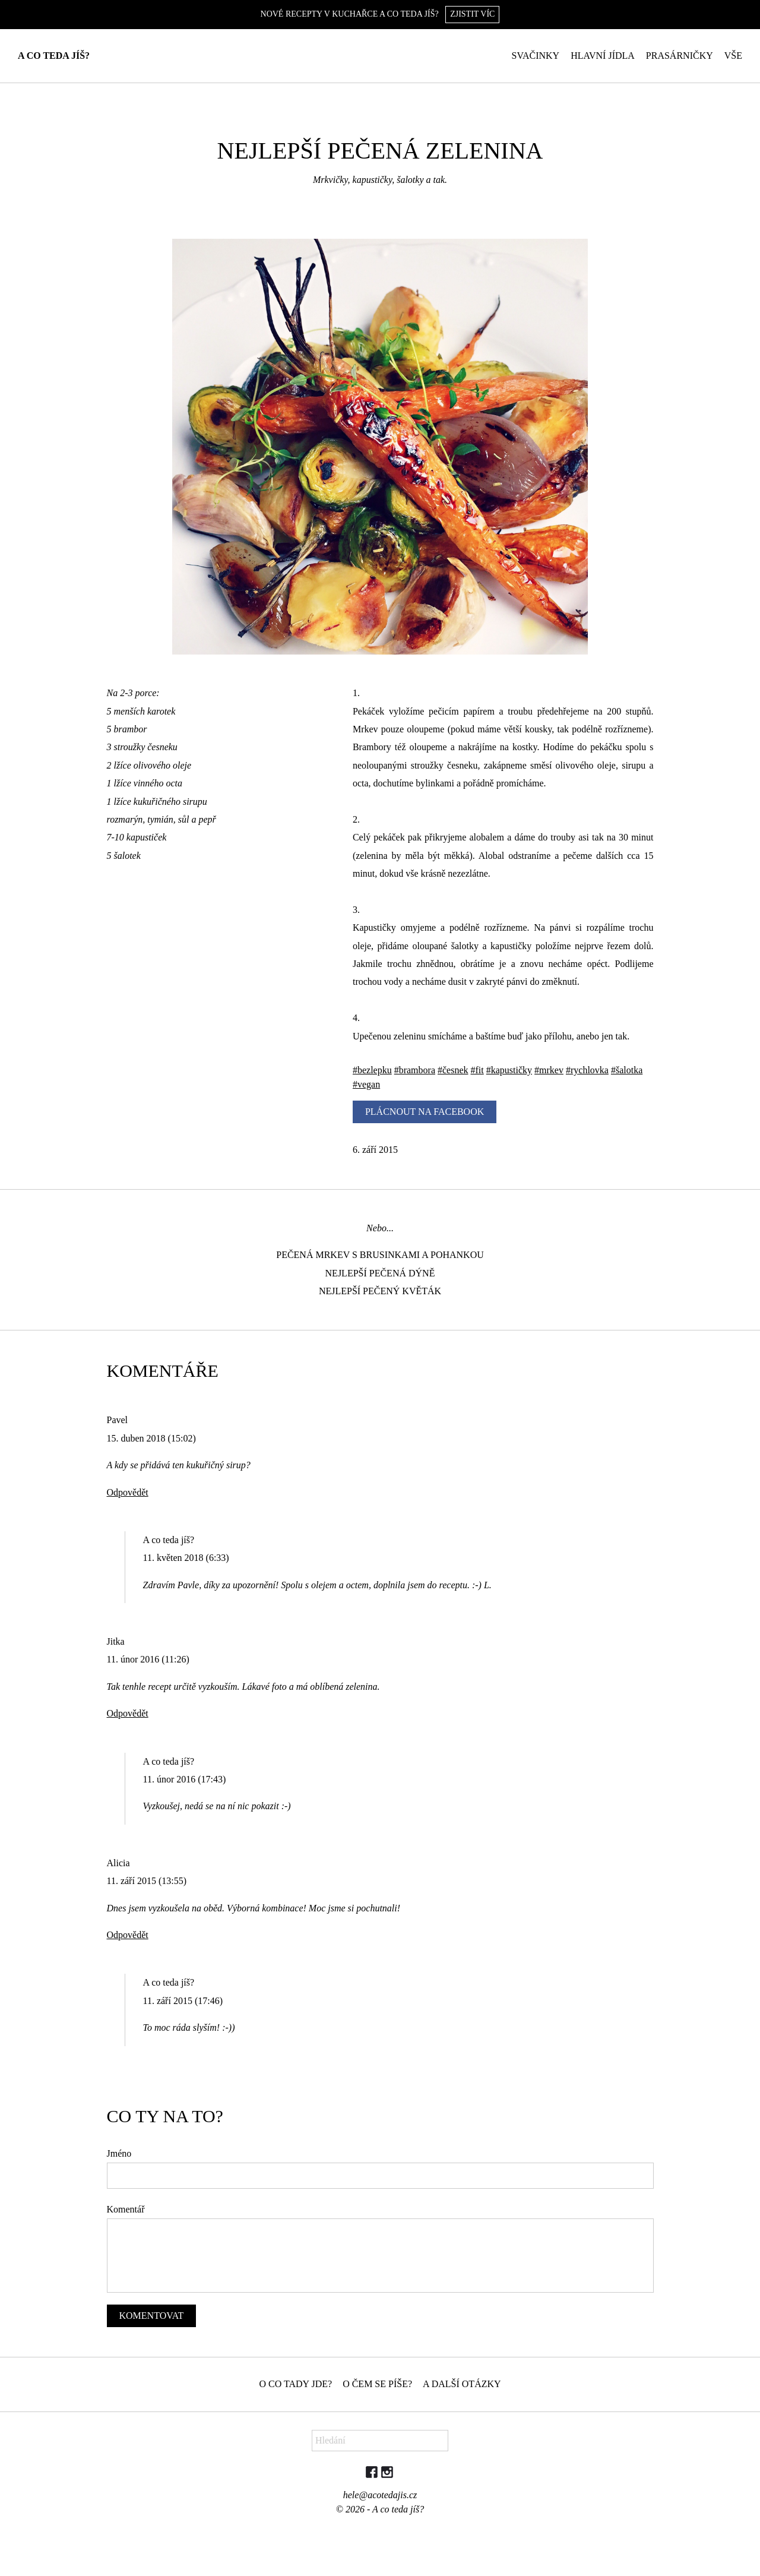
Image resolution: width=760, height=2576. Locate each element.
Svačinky (536, 55)
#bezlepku (372, 1070)
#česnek (453, 1070)
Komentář (126, 2209)
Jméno (119, 2153)
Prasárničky (679, 55)
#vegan (366, 1084)
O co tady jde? (295, 2384)
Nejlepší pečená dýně (380, 1273)
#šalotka (626, 1070)
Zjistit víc (472, 14)
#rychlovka (587, 1070)
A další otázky (462, 2384)
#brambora (414, 1070)
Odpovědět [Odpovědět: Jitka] (127, 1713)
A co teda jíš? (54, 55)
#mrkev (548, 1070)
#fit (477, 1070)
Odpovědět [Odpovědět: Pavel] (127, 1492)
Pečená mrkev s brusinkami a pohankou (380, 1255)
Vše (733, 55)
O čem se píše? (377, 2384)
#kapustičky (509, 1070)
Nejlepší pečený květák (380, 1291)
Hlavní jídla (603, 55)
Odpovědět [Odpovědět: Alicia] (127, 1935)
